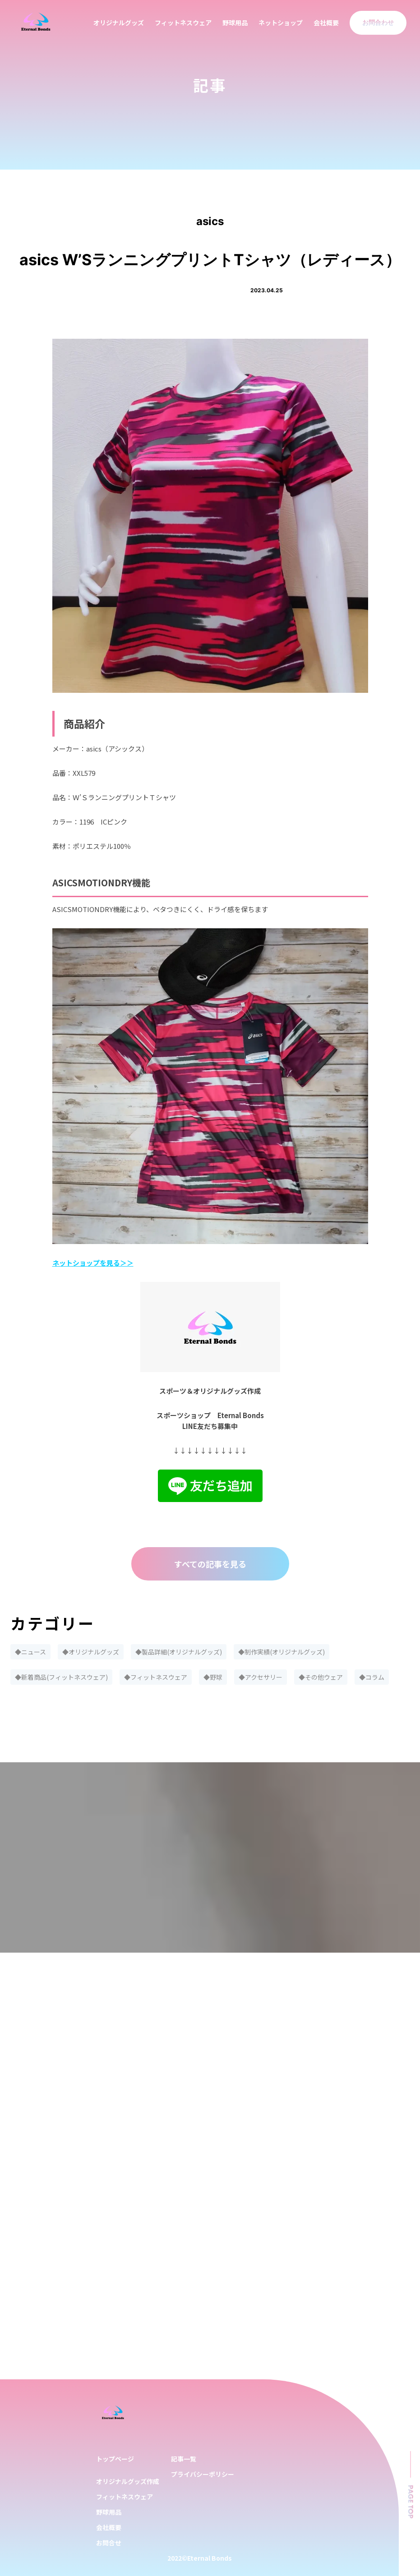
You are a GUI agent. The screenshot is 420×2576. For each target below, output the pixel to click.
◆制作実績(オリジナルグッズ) (281, 1651)
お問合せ (108, 2542)
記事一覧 (183, 2458)
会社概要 (326, 22)
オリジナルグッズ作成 (127, 2481)
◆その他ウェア (321, 1677)
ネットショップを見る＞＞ (93, 1262)
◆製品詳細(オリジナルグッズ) (178, 1651)
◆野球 (212, 1677)
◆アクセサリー (260, 1677)
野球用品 (235, 22)
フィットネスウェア (183, 22)
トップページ (115, 2458)
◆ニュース (30, 1651)
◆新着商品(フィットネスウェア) (61, 1677)
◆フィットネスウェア (155, 1677)
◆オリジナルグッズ (90, 1651)
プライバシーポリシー (202, 2474)
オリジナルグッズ (118, 22)
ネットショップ (280, 22)
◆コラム (371, 1677)
